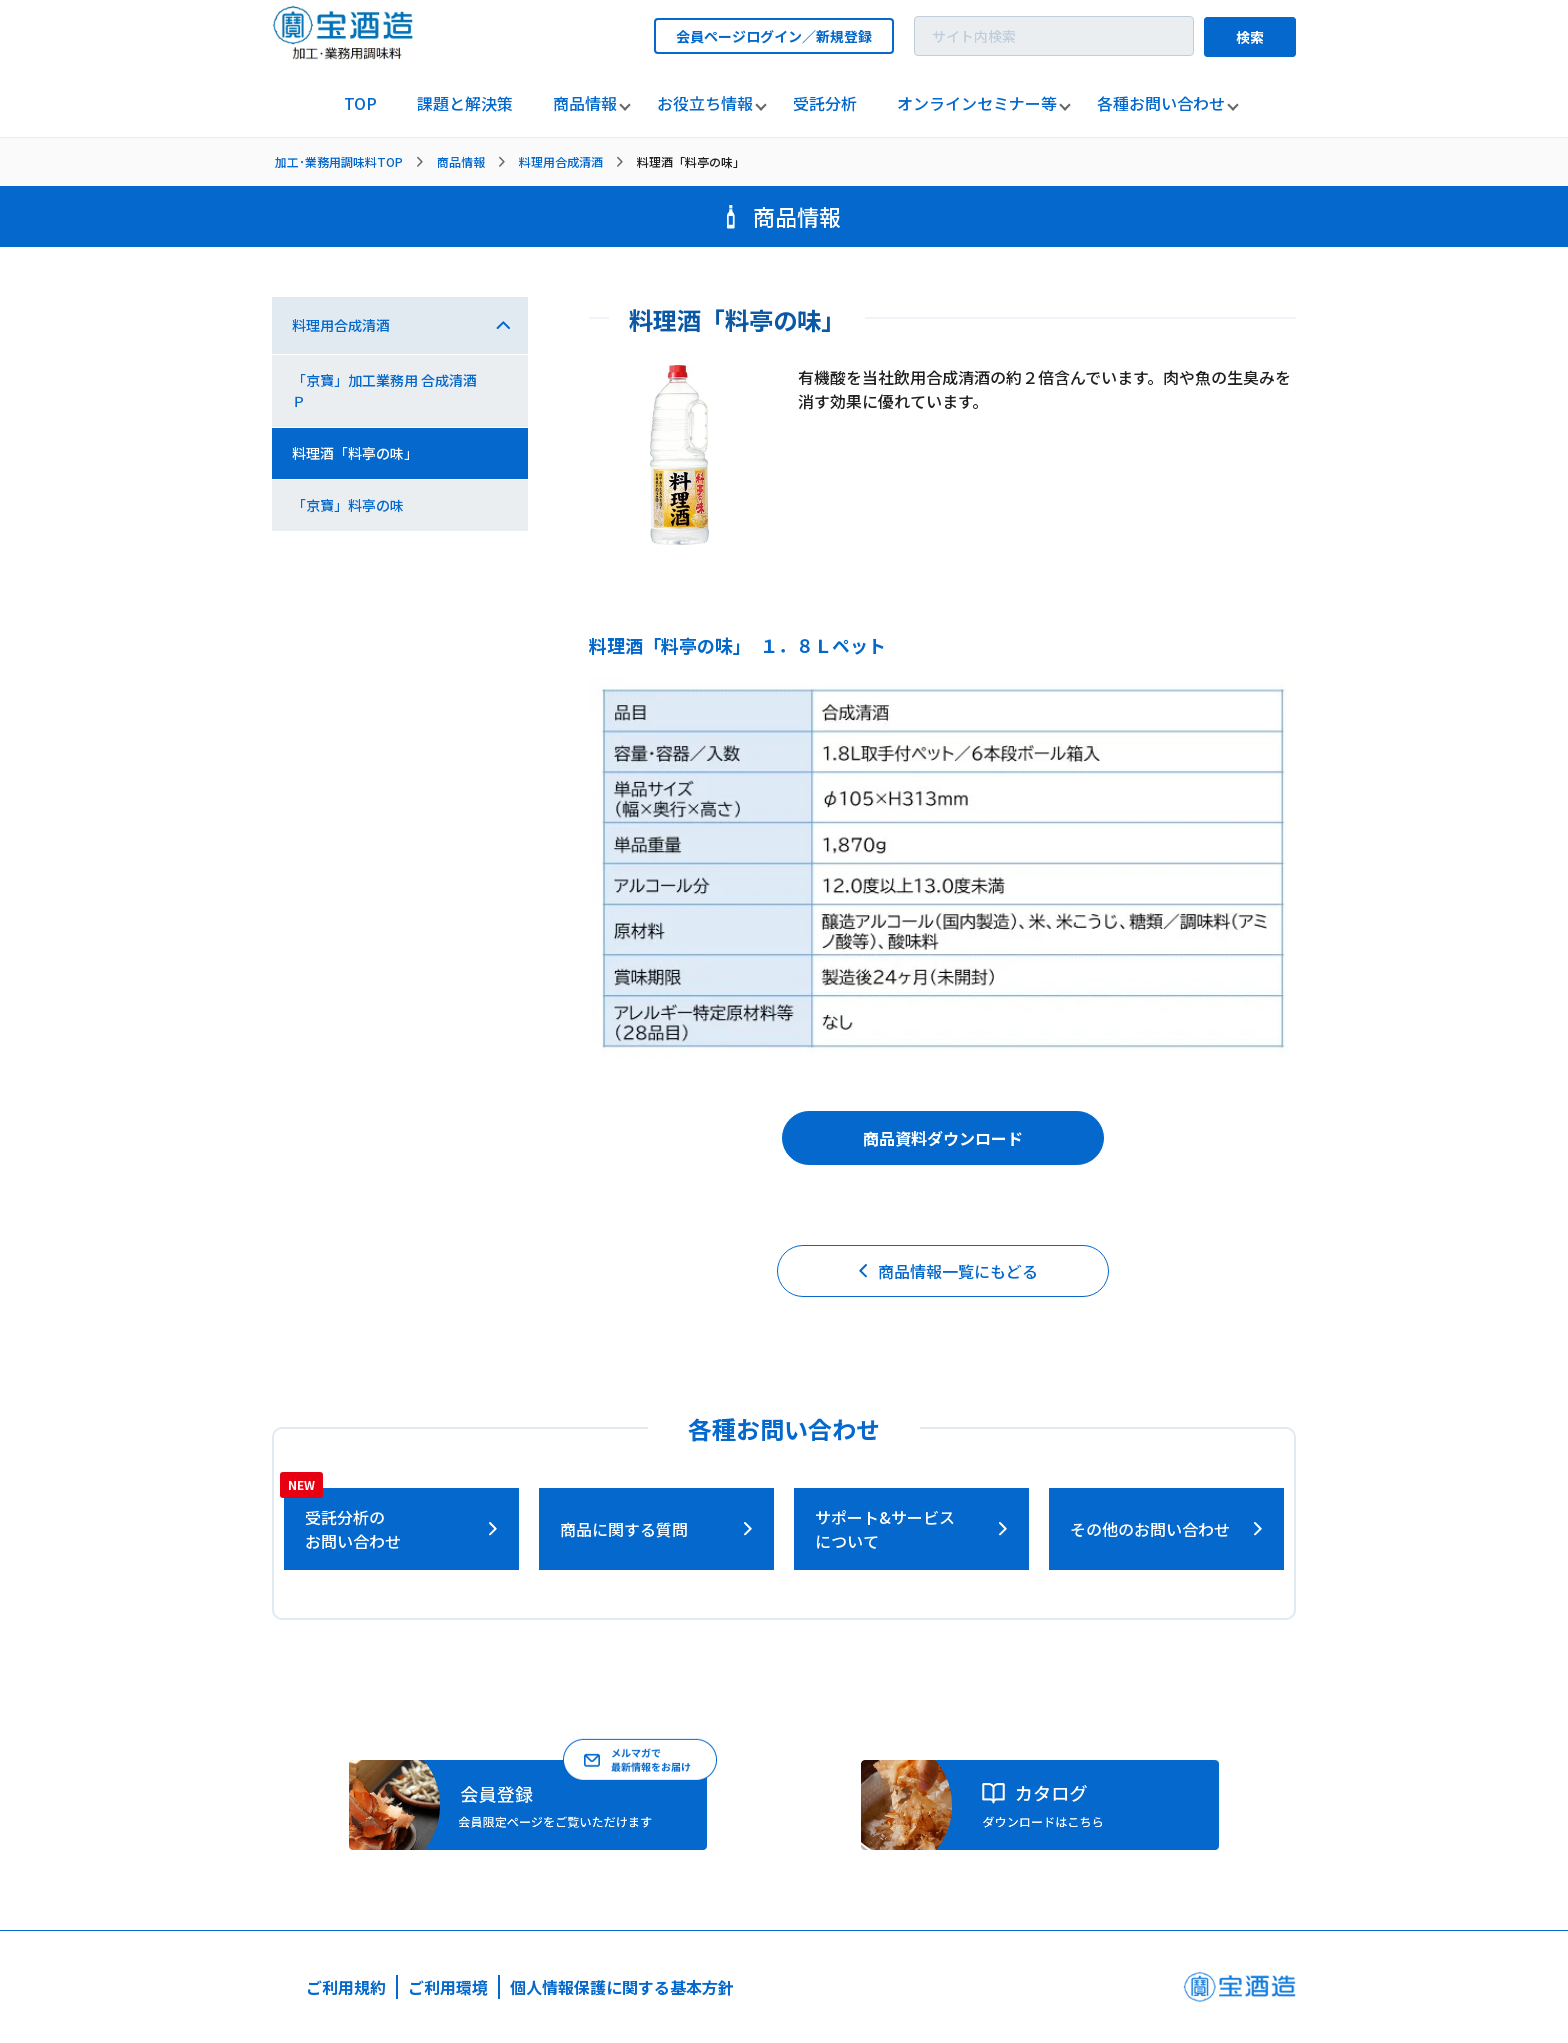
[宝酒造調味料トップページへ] (344, 53)
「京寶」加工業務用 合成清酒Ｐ (384, 390)
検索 (1250, 37)
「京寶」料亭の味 (348, 505)
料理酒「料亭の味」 (355, 453)
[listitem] (360, 104)
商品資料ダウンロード (943, 1138)
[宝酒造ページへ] (1239, 1992)
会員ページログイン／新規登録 (774, 36)
